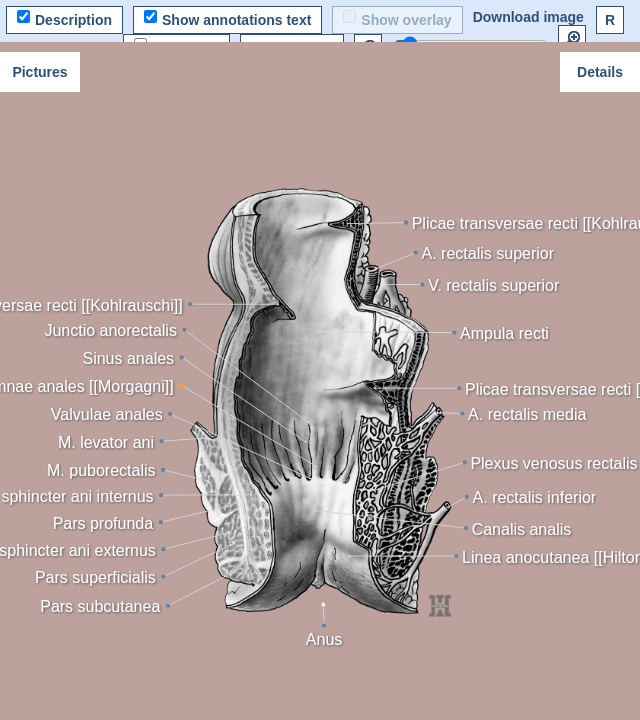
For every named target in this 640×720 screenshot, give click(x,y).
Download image (528, 17)
